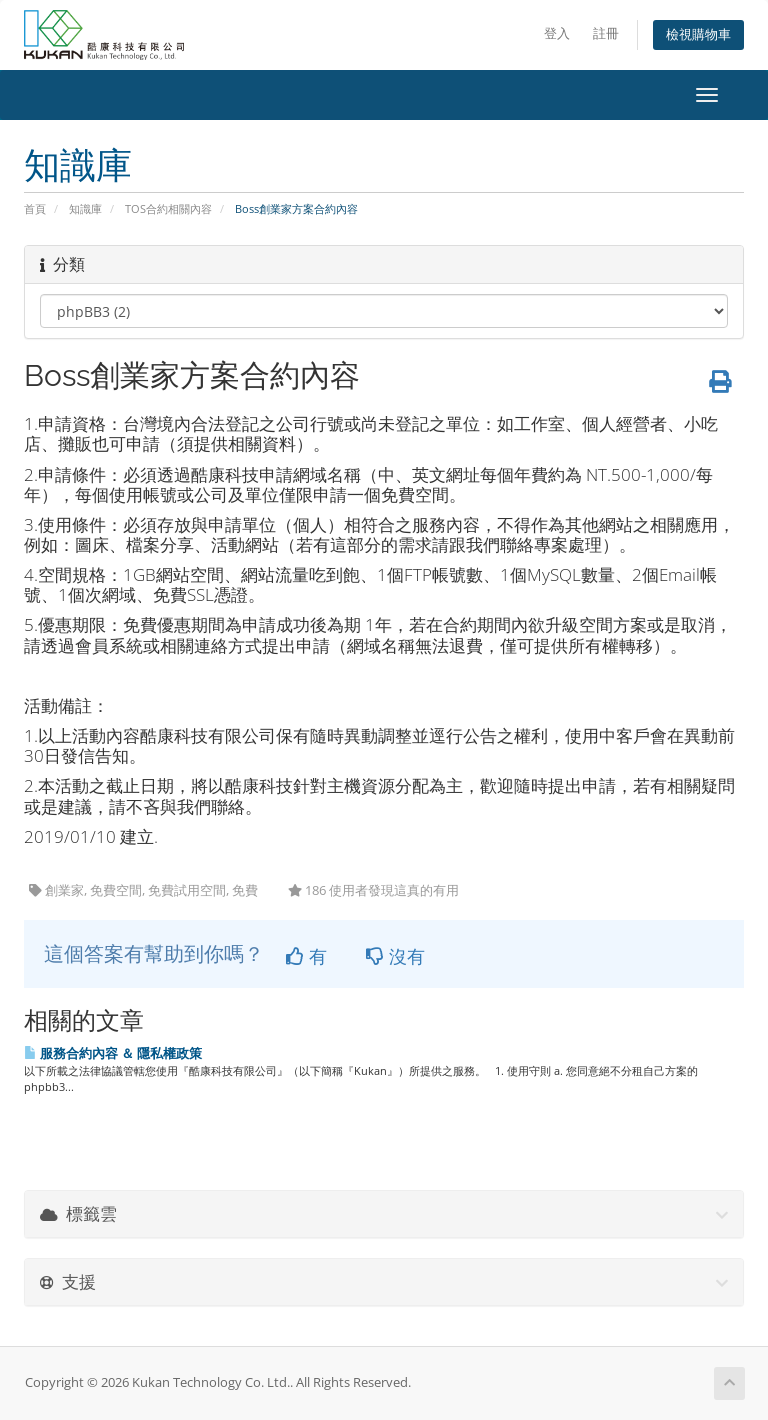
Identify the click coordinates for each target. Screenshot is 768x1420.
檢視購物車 (698, 34)
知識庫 (85, 208)
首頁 (35, 208)
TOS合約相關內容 (168, 208)
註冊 (606, 33)
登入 (557, 33)
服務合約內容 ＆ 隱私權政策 (113, 1053)
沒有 (395, 956)
